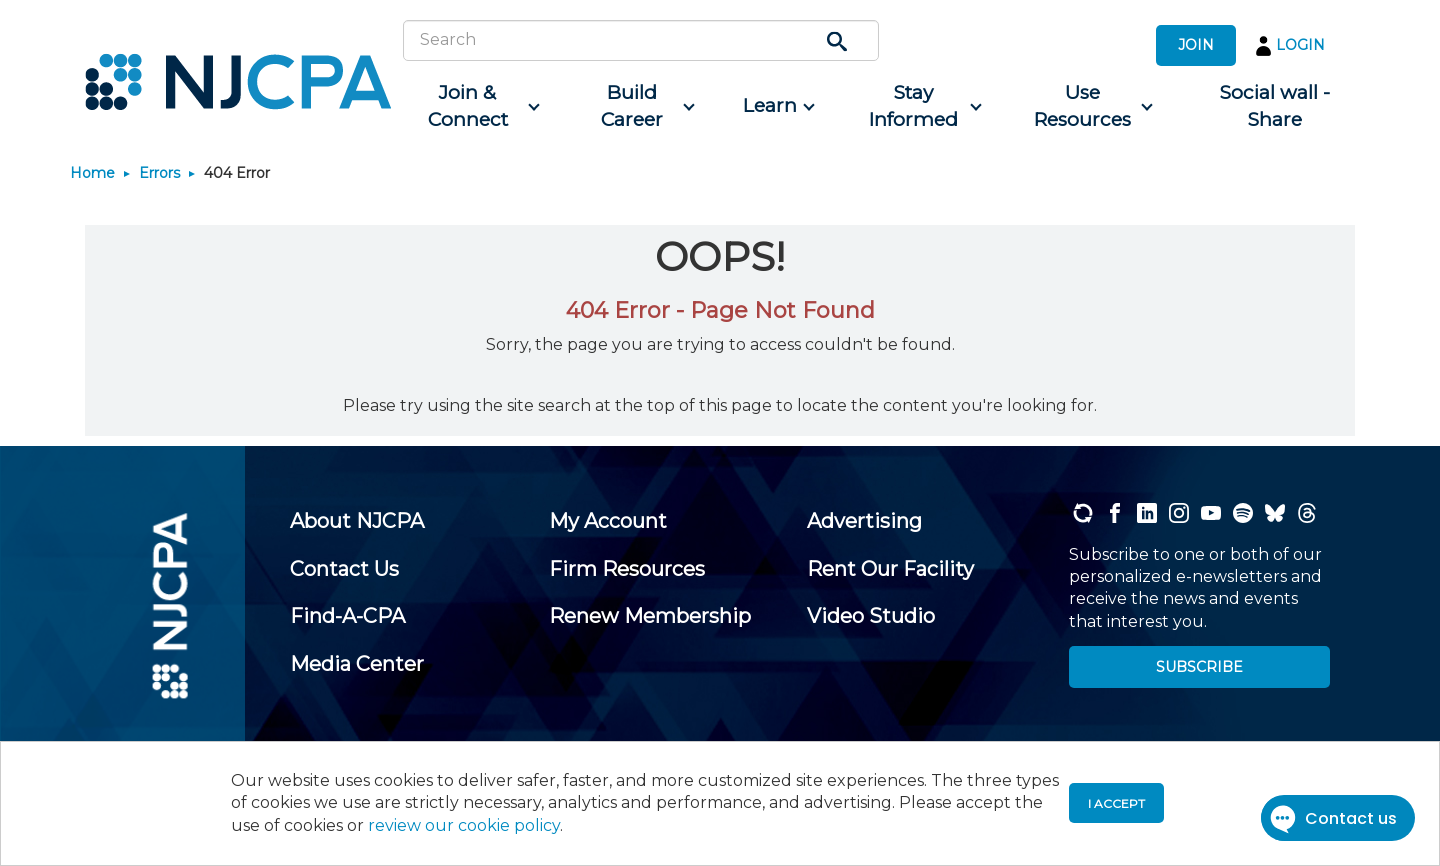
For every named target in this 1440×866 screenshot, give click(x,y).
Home (92, 173)
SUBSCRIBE (1199, 667)
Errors (159, 173)
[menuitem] (476, 106)
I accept (1116, 803)
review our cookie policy (464, 825)
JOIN (1196, 45)
